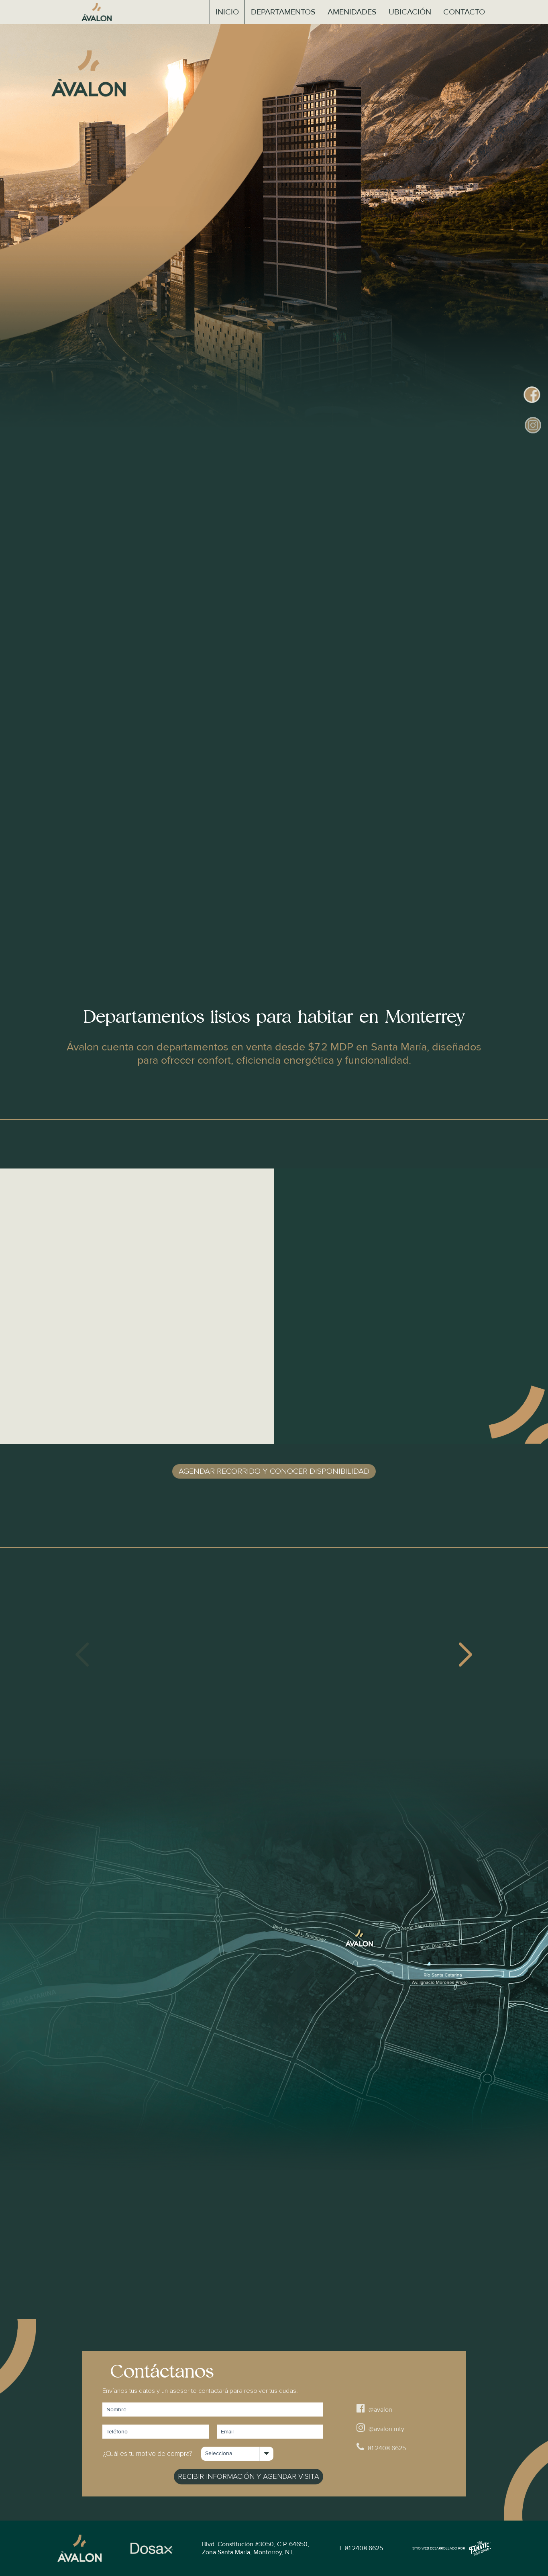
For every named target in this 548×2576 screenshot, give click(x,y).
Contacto (464, 12)
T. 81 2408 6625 (360, 2548)
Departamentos (283, 12)
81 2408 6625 (381, 2447)
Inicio (227, 12)
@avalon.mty (380, 2428)
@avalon (374, 2408)
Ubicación (410, 12)
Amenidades (352, 12)
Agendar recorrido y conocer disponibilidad (274, 1471)
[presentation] (82, 1654)
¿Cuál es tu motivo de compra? (147, 2454)
